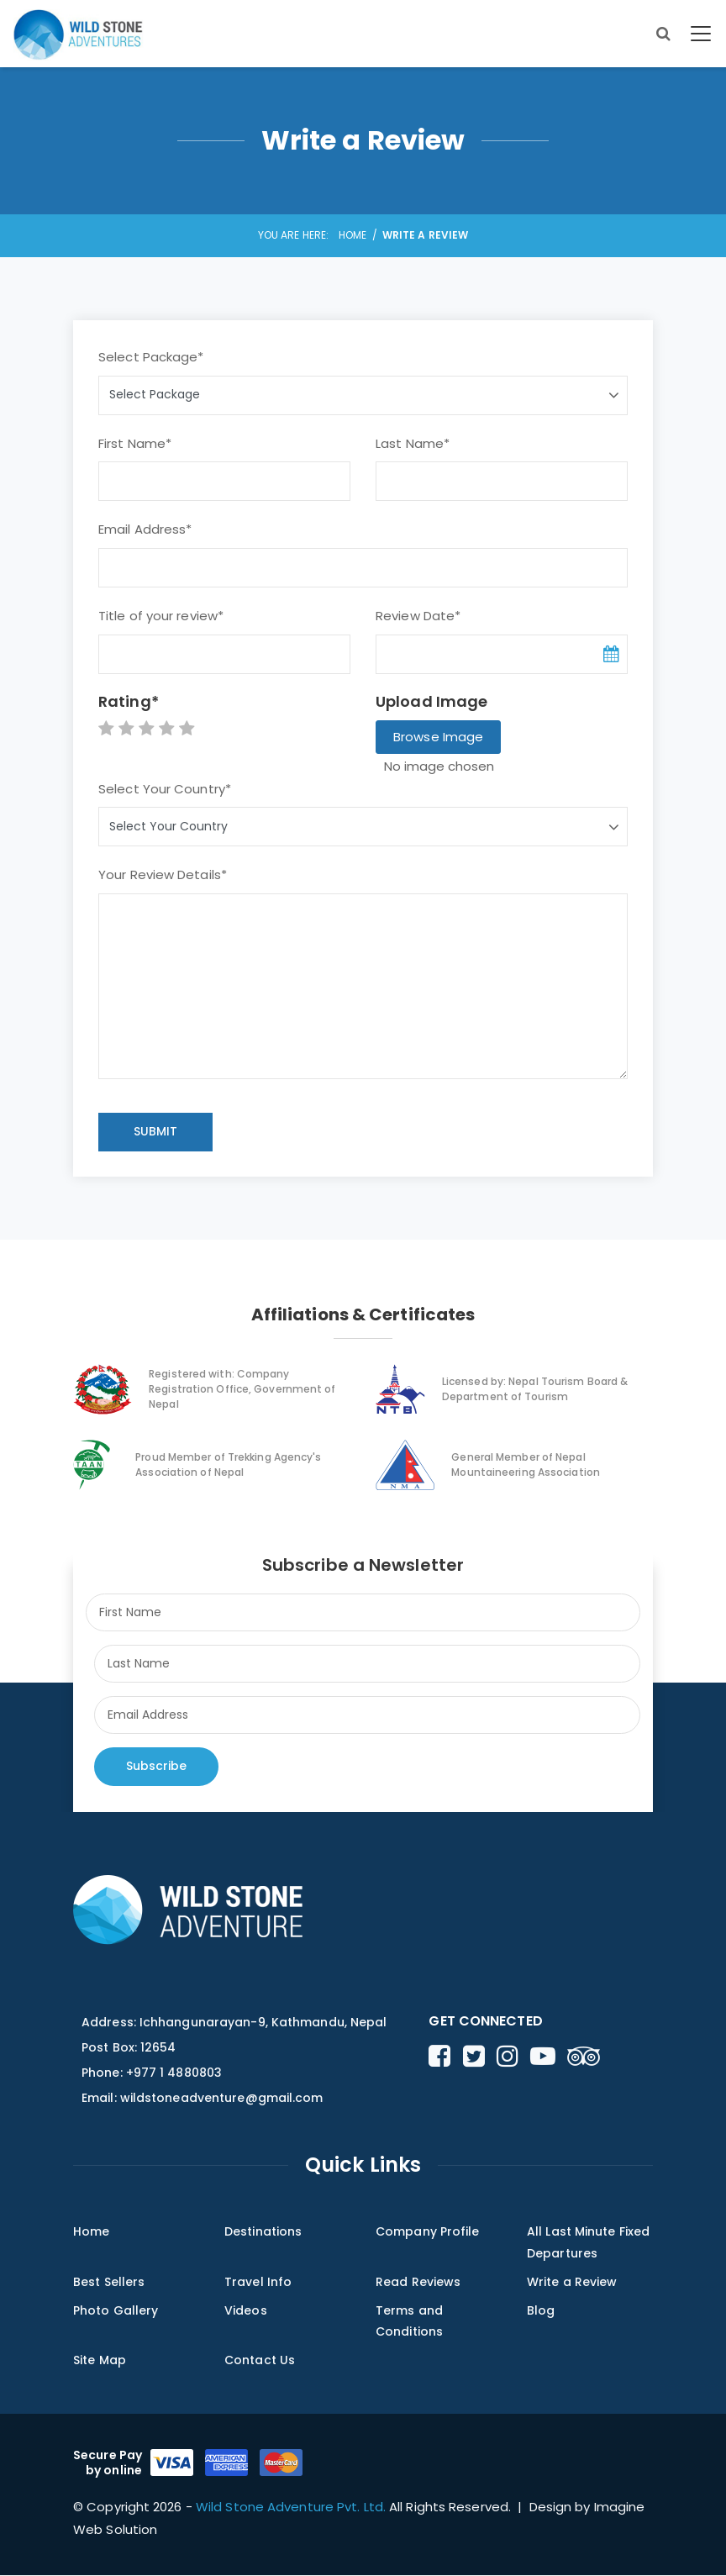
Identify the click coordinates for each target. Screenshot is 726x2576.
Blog (541, 2310)
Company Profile (428, 2231)
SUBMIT (155, 1131)
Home (352, 235)
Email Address (145, 529)
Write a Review (572, 2281)
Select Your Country (164, 789)
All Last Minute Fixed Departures (588, 2242)
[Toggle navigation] (698, 33)
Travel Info (258, 2281)
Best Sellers (109, 2281)
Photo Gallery (115, 2310)
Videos (245, 2310)
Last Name (413, 443)
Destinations (263, 2231)
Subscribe (156, 1765)
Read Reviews (418, 2281)
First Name (134, 443)
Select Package (151, 357)
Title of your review (161, 615)
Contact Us (259, 2360)
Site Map (99, 2360)
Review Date (418, 615)
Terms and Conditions (409, 2321)
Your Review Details (162, 874)
